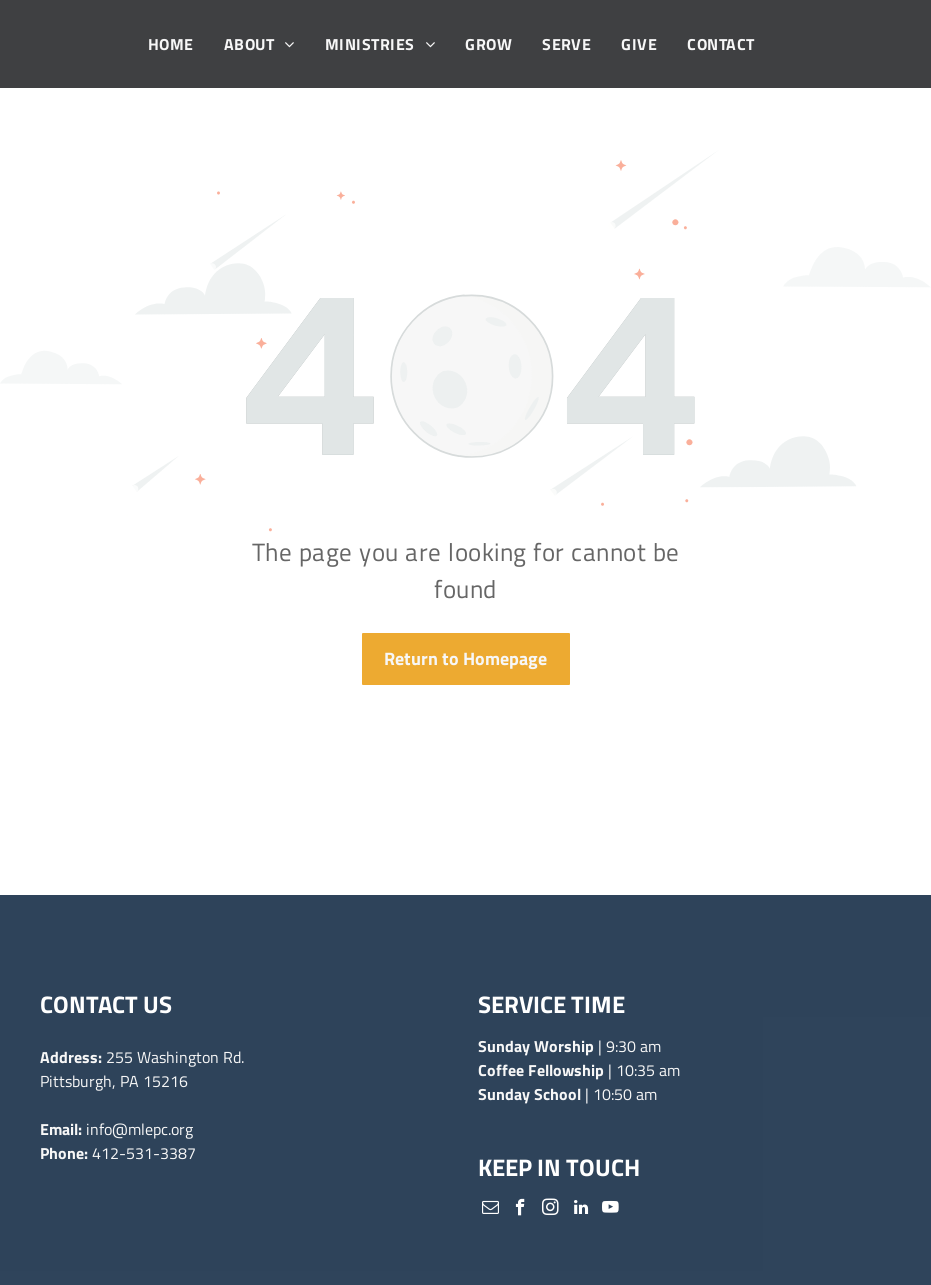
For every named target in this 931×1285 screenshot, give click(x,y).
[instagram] (550, 1210)
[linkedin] (580, 1210)
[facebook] (520, 1210)
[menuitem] (171, 44)
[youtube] (610, 1210)
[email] (490, 1210)
